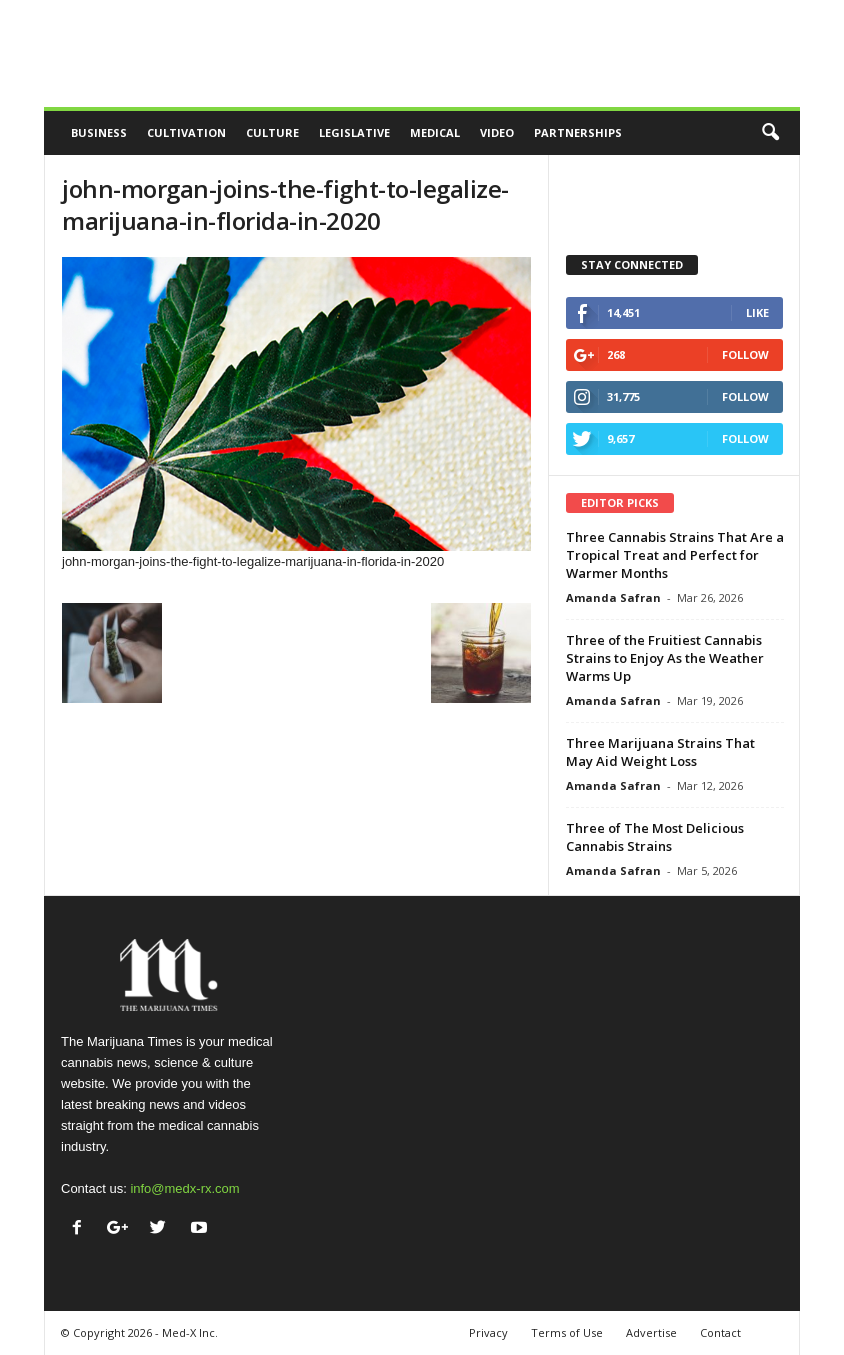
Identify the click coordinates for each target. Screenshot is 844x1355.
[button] (770, 133)
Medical (435, 132)
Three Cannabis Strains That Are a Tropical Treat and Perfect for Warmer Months (675, 555)
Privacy (488, 1332)
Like (757, 312)
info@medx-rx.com (184, 1188)
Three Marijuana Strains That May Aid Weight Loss (660, 752)
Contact (720, 1332)
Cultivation (186, 132)
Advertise (651, 1332)
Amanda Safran (613, 597)
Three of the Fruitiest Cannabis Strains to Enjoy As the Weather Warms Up (665, 658)
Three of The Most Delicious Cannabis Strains (655, 837)
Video (497, 132)
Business (99, 132)
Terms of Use (567, 1332)
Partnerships (578, 132)
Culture (272, 132)
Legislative (354, 132)
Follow (745, 354)
